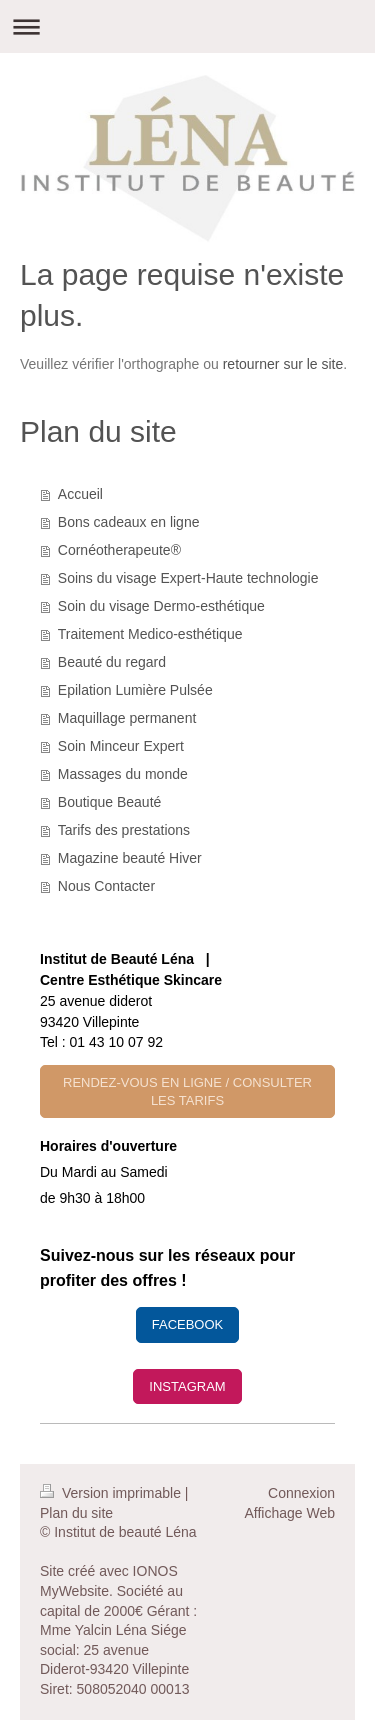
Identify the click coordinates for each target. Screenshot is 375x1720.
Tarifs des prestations (124, 830)
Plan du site (76, 1513)
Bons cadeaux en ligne (129, 522)
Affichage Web (289, 1513)
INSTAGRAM (187, 1386)
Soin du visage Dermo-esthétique (161, 606)
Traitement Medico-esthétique (150, 634)
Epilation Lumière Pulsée (135, 690)
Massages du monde (123, 774)
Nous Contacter (106, 886)
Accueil (80, 494)
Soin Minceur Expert (121, 746)
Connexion (301, 1493)
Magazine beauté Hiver (130, 858)
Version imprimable (112, 1493)
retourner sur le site (283, 364)
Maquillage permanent (127, 718)
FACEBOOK (188, 1324)
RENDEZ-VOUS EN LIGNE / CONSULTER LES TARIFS (187, 1091)
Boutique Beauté (110, 802)
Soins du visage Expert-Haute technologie (188, 578)
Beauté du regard (112, 662)
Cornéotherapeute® (119, 550)
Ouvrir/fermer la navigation (187, 26)
